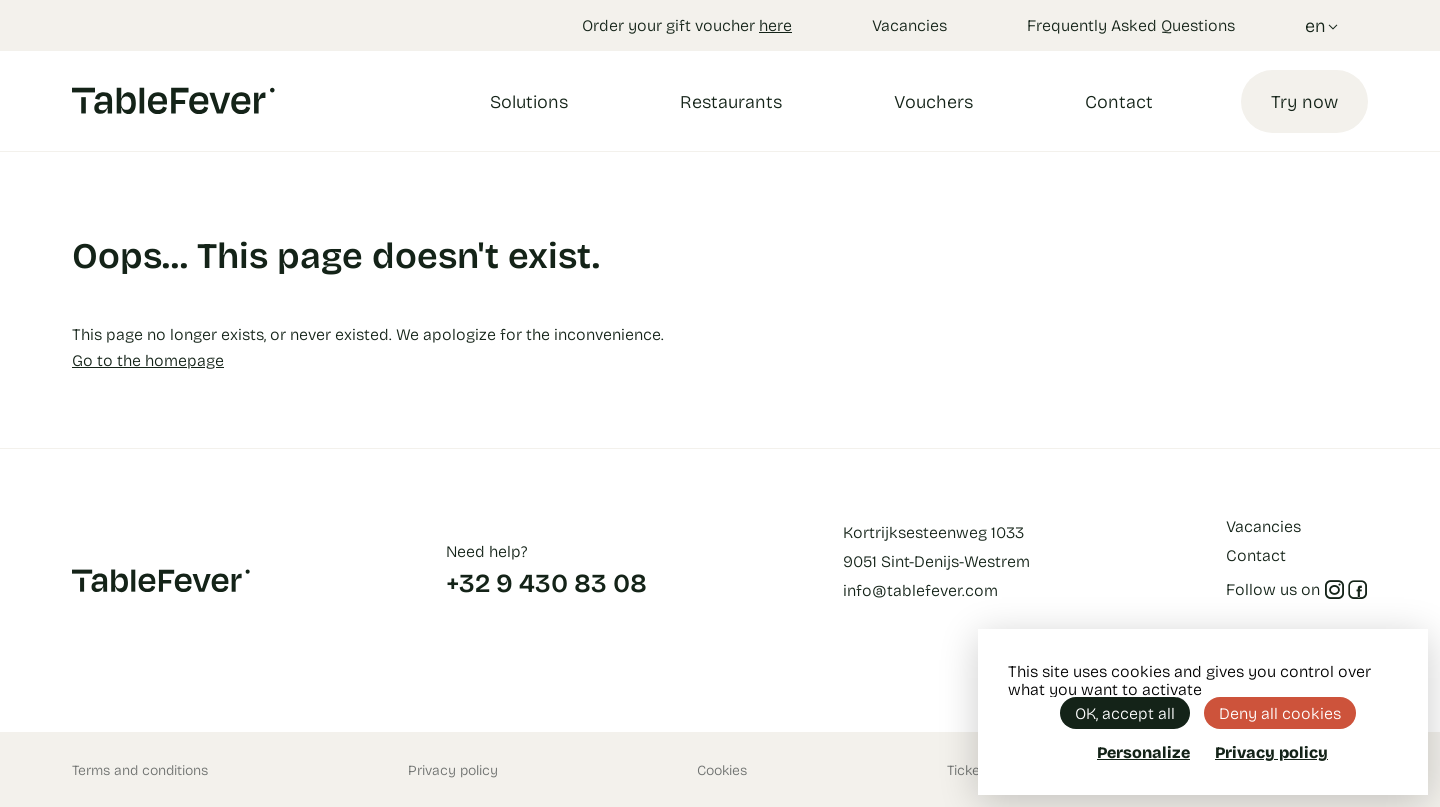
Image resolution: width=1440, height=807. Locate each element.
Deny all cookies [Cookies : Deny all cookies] (1280, 712)
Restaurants (731, 101)
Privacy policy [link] (1271, 752)
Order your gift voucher (687, 24)
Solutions (529, 101)
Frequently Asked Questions (1131, 24)
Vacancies (909, 24)
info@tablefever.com (920, 589)
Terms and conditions (140, 769)
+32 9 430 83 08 (546, 582)
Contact (1119, 101)
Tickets (969, 769)
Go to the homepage (148, 359)
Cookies (722, 769)
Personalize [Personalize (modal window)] (1143, 751)
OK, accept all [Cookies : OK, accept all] (1125, 712)
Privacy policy (453, 769)
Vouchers (933, 101)
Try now (1304, 101)
